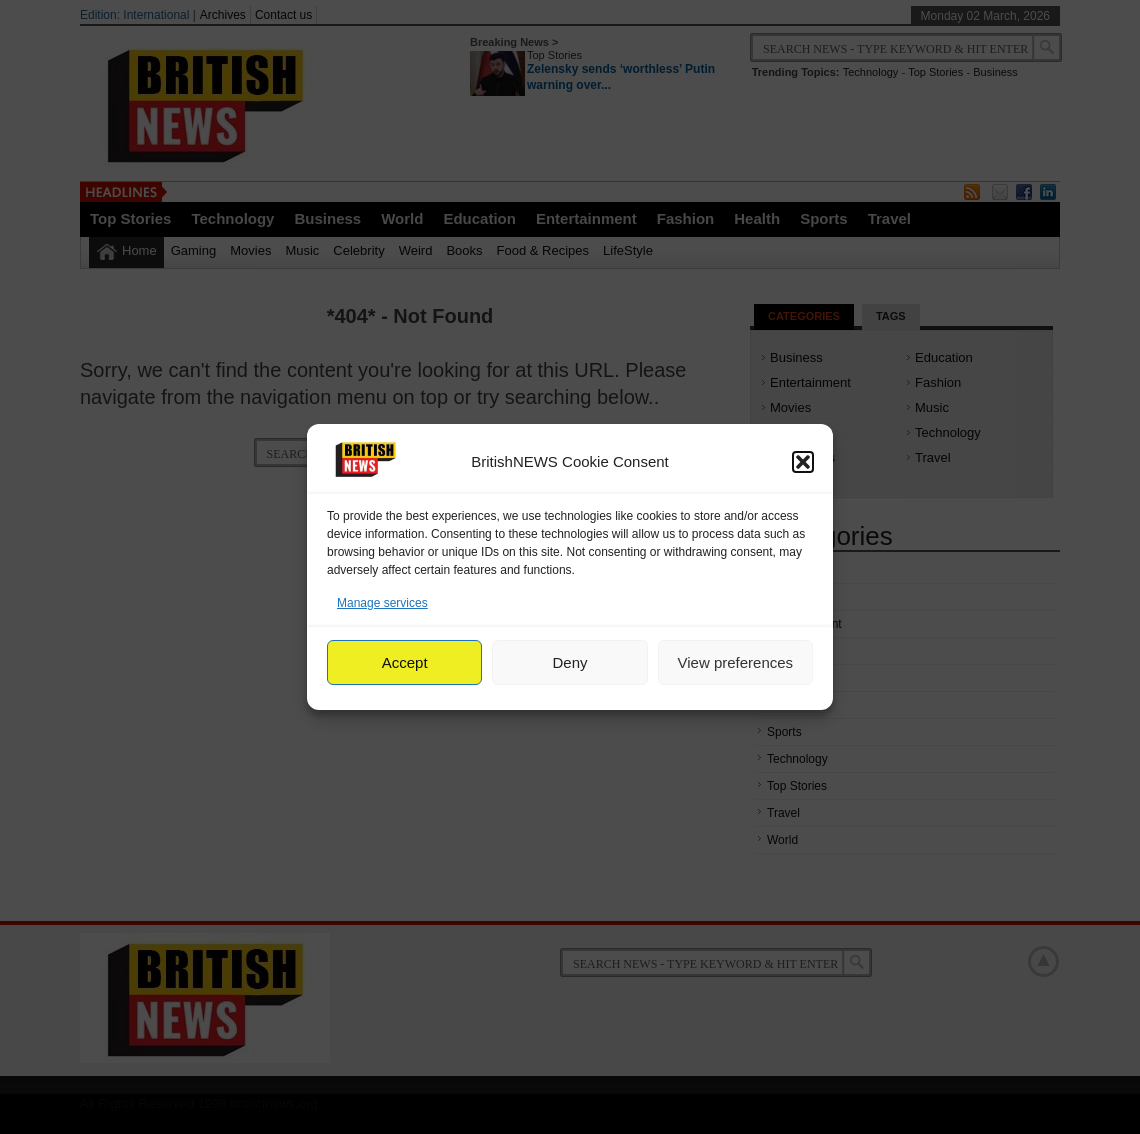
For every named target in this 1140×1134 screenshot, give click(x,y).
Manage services (382, 603)
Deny (569, 662)
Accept (405, 662)
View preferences (736, 662)
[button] (803, 462)
